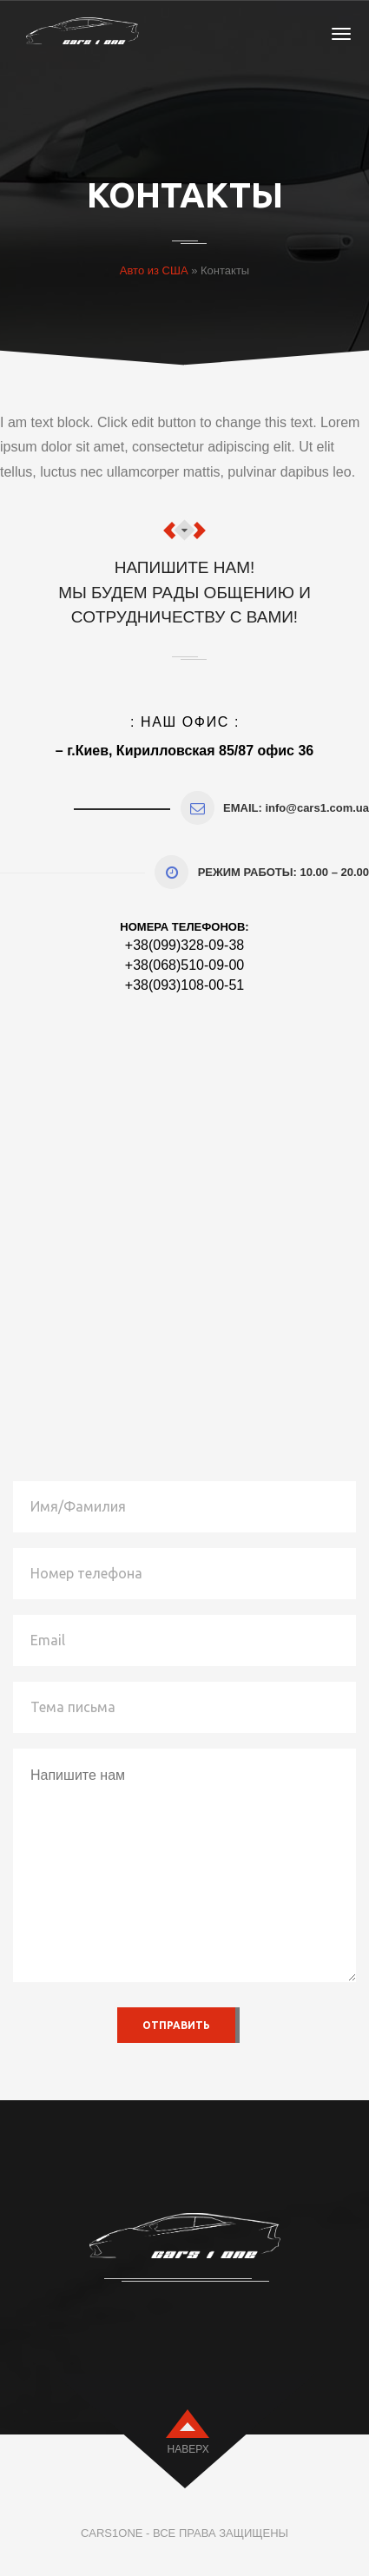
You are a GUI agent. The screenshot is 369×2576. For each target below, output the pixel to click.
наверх (188, 2449)
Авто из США (154, 270)
